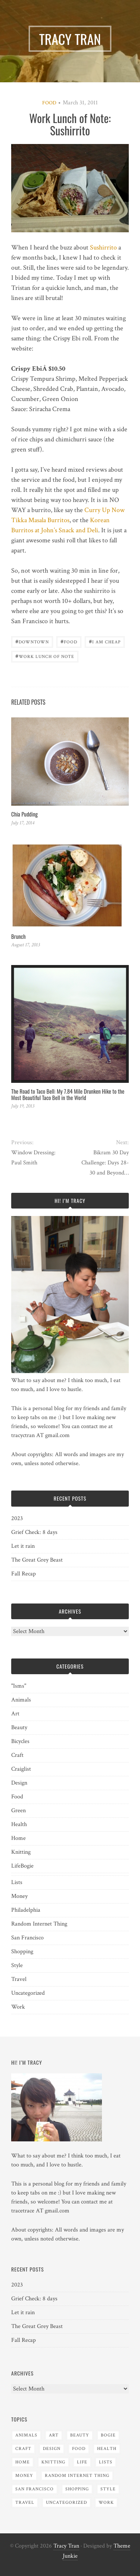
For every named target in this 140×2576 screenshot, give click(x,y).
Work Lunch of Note (44, 656)
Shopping (22, 1951)
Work (18, 2007)
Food (49, 102)
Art (15, 1714)
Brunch (18, 936)
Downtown (32, 641)
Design (19, 1783)
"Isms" (18, 1686)
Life (16, 1866)
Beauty (19, 1727)
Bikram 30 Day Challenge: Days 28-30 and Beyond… (105, 1163)
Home (18, 1838)
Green (18, 1810)
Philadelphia (25, 1910)
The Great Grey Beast (37, 1560)
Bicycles (20, 1741)
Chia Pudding (24, 814)
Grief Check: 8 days (34, 1532)
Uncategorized (28, 1993)
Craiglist (21, 1769)
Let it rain (23, 1546)
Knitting (21, 1852)
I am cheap (105, 641)
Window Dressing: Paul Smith (33, 1158)
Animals (21, 1700)
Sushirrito (103, 247)
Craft (17, 1755)
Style (17, 1965)
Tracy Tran (66, 2546)
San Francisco (27, 1938)
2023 (17, 1518)
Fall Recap (23, 1574)
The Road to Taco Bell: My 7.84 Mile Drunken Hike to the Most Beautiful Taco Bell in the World (67, 1094)
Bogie (27, 1866)
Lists (16, 1882)
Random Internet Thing (39, 1924)
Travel (19, 1979)
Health (19, 1824)
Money (19, 1896)
